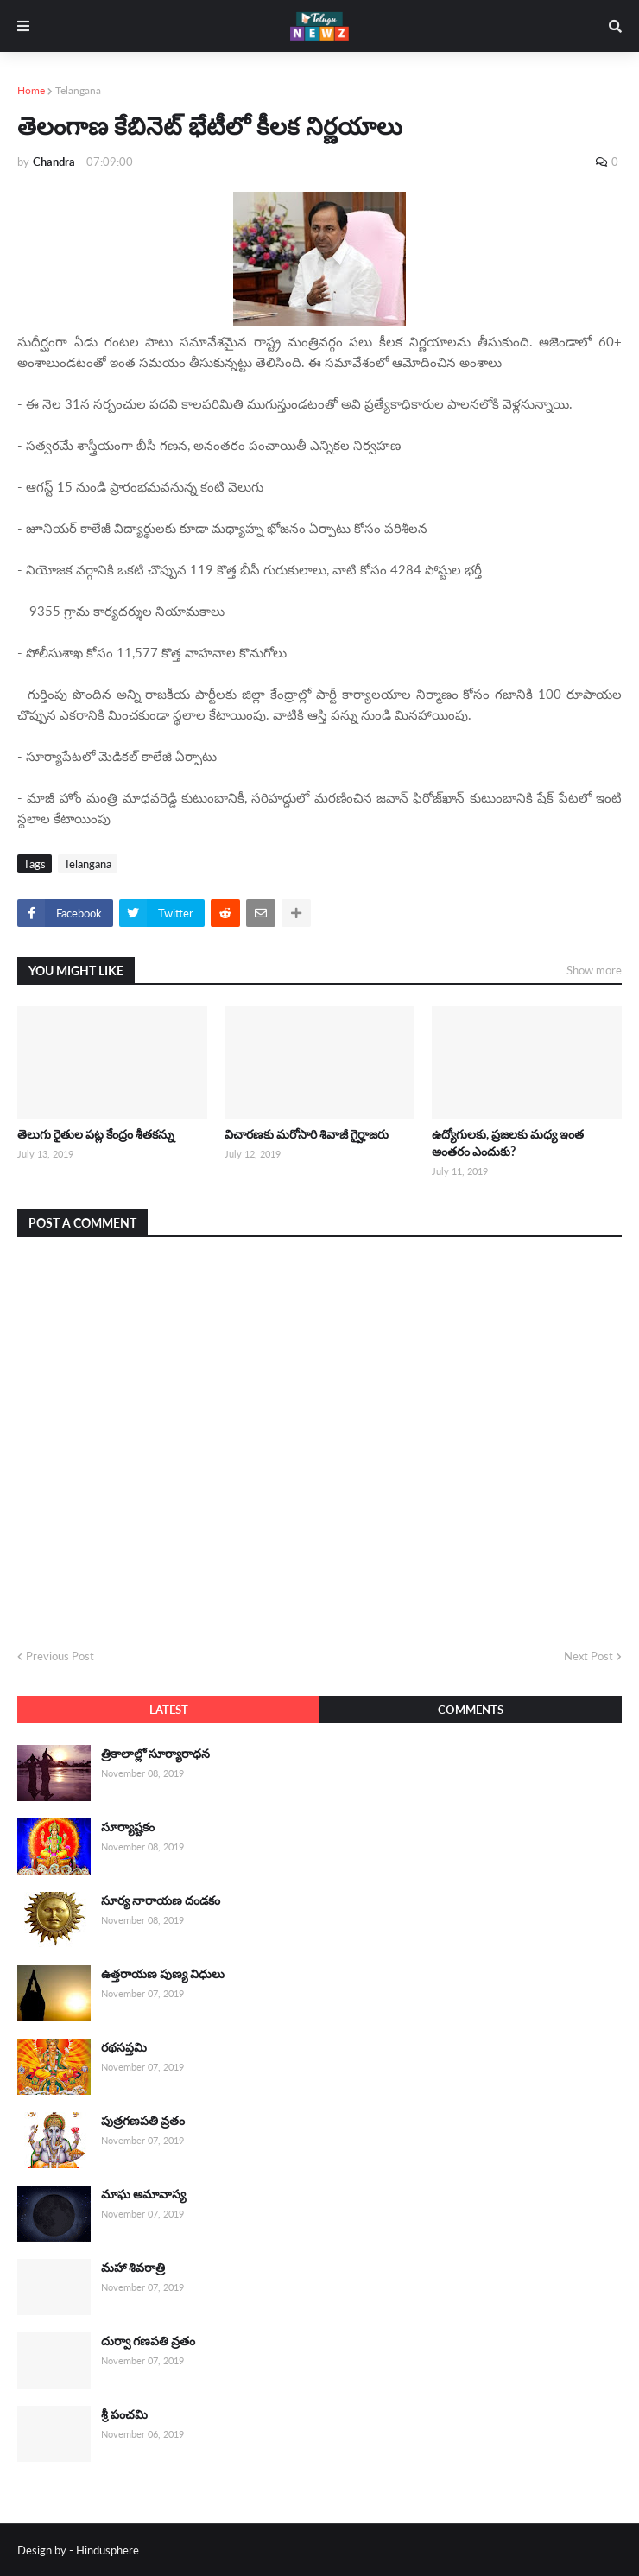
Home (31, 90)
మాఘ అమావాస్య (143, 2193)
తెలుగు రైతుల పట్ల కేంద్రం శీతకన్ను (95, 1133)
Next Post (588, 1656)
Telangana (78, 90)
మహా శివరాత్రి (133, 2267)
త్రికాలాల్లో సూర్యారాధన (155, 1753)
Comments (470, 1709)
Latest (168, 1709)
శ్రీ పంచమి (124, 2414)
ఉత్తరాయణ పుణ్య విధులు (163, 1973)
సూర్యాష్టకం (128, 1826)
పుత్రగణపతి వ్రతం (143, 2120)
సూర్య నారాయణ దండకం (160, 1900)
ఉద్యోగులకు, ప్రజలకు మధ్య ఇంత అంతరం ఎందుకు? (508, 1142)
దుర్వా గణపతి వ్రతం (148, 2340)
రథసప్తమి (124, 2047)
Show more (594, 970)
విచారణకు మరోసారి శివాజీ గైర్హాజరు (307, 1133)
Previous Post (60, 1656)
